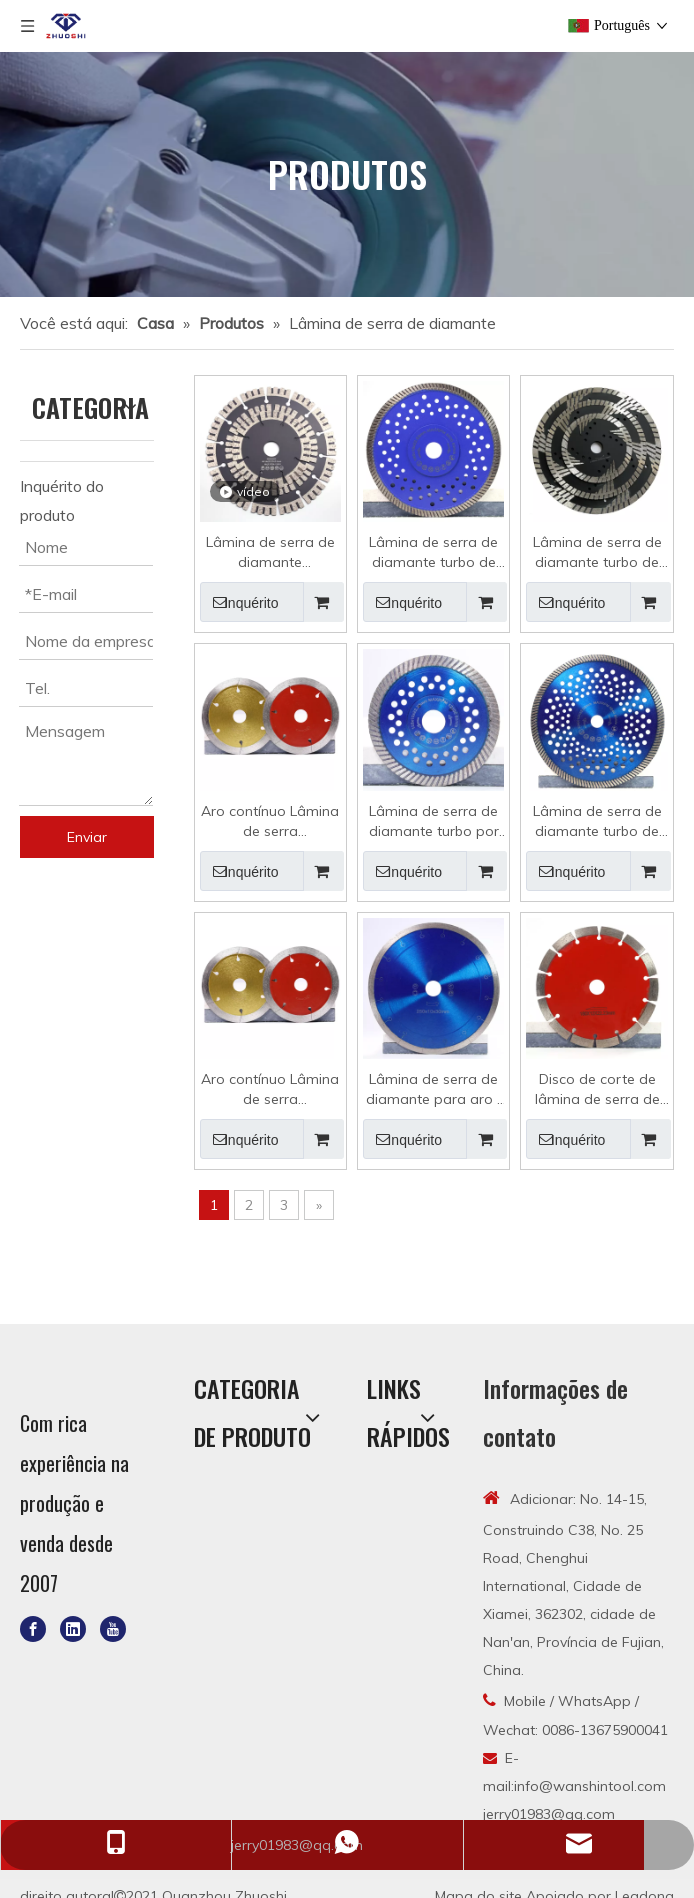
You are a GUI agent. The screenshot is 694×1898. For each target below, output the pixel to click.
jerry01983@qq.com (549, 1814)
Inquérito (239, 602)
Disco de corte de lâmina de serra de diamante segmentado (597, 1089)
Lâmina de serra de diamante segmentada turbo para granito (270, 552)
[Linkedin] (73, 1629)
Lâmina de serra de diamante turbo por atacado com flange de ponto (434, 821)
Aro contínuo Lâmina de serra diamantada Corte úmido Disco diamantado (270, 821)
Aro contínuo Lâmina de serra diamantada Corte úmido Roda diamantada (270, 1089)
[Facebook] (33, 1629)
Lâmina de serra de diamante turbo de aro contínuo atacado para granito (597, 821)
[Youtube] (113, 1629)
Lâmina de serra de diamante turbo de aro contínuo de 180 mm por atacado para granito (433, 552)
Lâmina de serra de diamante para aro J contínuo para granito (434, 1089)
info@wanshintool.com (590, 1786)
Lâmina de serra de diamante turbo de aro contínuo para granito (597, 552)
